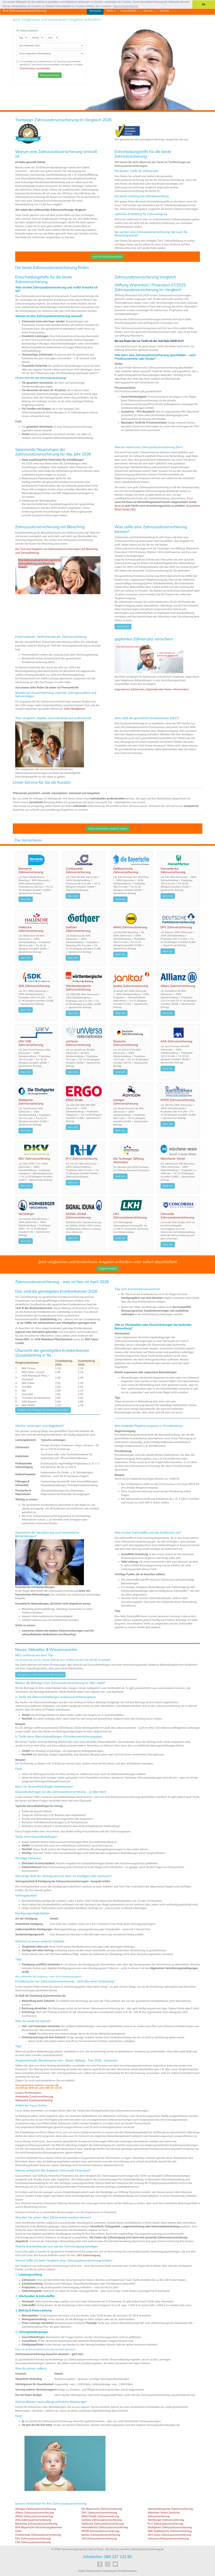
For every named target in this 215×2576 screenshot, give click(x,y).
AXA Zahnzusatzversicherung (33, 2519)
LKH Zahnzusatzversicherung (130, 1215)
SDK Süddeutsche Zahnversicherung (170, 2531)
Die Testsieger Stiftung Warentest (128, 1160)
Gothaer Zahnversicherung (78, 929)
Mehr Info (26, 899)
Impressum (109, 2570)
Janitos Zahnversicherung (130, 986)
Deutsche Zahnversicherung (125, 1043)
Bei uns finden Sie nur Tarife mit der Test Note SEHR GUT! (149, 341)
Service (149, 10)
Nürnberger (26, 1214)
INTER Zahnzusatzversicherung (100, 2531)
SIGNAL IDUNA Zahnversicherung (78, 1215)
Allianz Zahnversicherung (178, 986)
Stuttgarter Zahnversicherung (30, 1101)
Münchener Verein (173, 1158)
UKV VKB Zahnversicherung (30, 1043)
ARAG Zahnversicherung (130, 927)
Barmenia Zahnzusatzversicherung (36, 2523)
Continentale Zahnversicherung (78, 870)
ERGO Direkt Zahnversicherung (100, 2516)
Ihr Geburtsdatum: (27, 30)
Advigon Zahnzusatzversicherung (35, 2508)
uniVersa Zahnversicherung (78, 1043)
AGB (81, 2570)
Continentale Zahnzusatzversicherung (38, 2534)
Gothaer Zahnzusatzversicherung (101, 2519)
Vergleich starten (107, 1268)
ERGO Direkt (74, 1100)
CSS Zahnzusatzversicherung (33, 2542)
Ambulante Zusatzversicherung (34, 2096)
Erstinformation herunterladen (35, 68)
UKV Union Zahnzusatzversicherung (169, 2534)
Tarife (111, 10)
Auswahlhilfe (130, 10)
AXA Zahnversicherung (176, 1041)
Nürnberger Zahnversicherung (166, 2519)
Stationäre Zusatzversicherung (33, 2100)
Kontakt (164, 10)
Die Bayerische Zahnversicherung (101, 2508)
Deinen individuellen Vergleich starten (107, 828)
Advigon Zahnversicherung (125, 1101)
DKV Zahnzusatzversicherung (99, 2512)
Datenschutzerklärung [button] (125, 6)
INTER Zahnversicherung (178, 1100)
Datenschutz (93, 2570)
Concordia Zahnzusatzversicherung (177, 1215)
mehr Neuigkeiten (74, 708)
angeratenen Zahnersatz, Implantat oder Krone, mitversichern (152, 689)
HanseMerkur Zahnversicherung (173, 870)
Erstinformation (127, 2570)
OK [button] (203, 4)
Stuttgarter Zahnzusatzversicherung (170, 2527)
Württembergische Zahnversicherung (78, 987)
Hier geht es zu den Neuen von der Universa (40, 1674)
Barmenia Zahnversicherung (30, 870)
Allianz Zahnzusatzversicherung (34, 2512)
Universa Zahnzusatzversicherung (168, 2538)
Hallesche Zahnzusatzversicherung (102, 2523)
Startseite (95, 10)
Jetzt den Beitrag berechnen (107, 256)
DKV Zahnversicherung (34, 1158)
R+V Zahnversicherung (81, 1158)
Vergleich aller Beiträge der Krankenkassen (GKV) (43, 1409)
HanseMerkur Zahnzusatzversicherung (104, 2527)
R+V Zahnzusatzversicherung (165, 2523)
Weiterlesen (123, 626)
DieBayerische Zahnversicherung (125, 870)
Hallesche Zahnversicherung (30, 929)
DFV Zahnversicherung (176, 927)
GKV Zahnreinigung (88, 2255)
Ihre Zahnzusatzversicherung (24, 11)
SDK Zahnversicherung (34, 986)
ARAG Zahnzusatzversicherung (34, 2516)
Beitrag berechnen (49, 75)
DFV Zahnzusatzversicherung (33, 2538)
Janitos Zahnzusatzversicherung (100, 2534)
